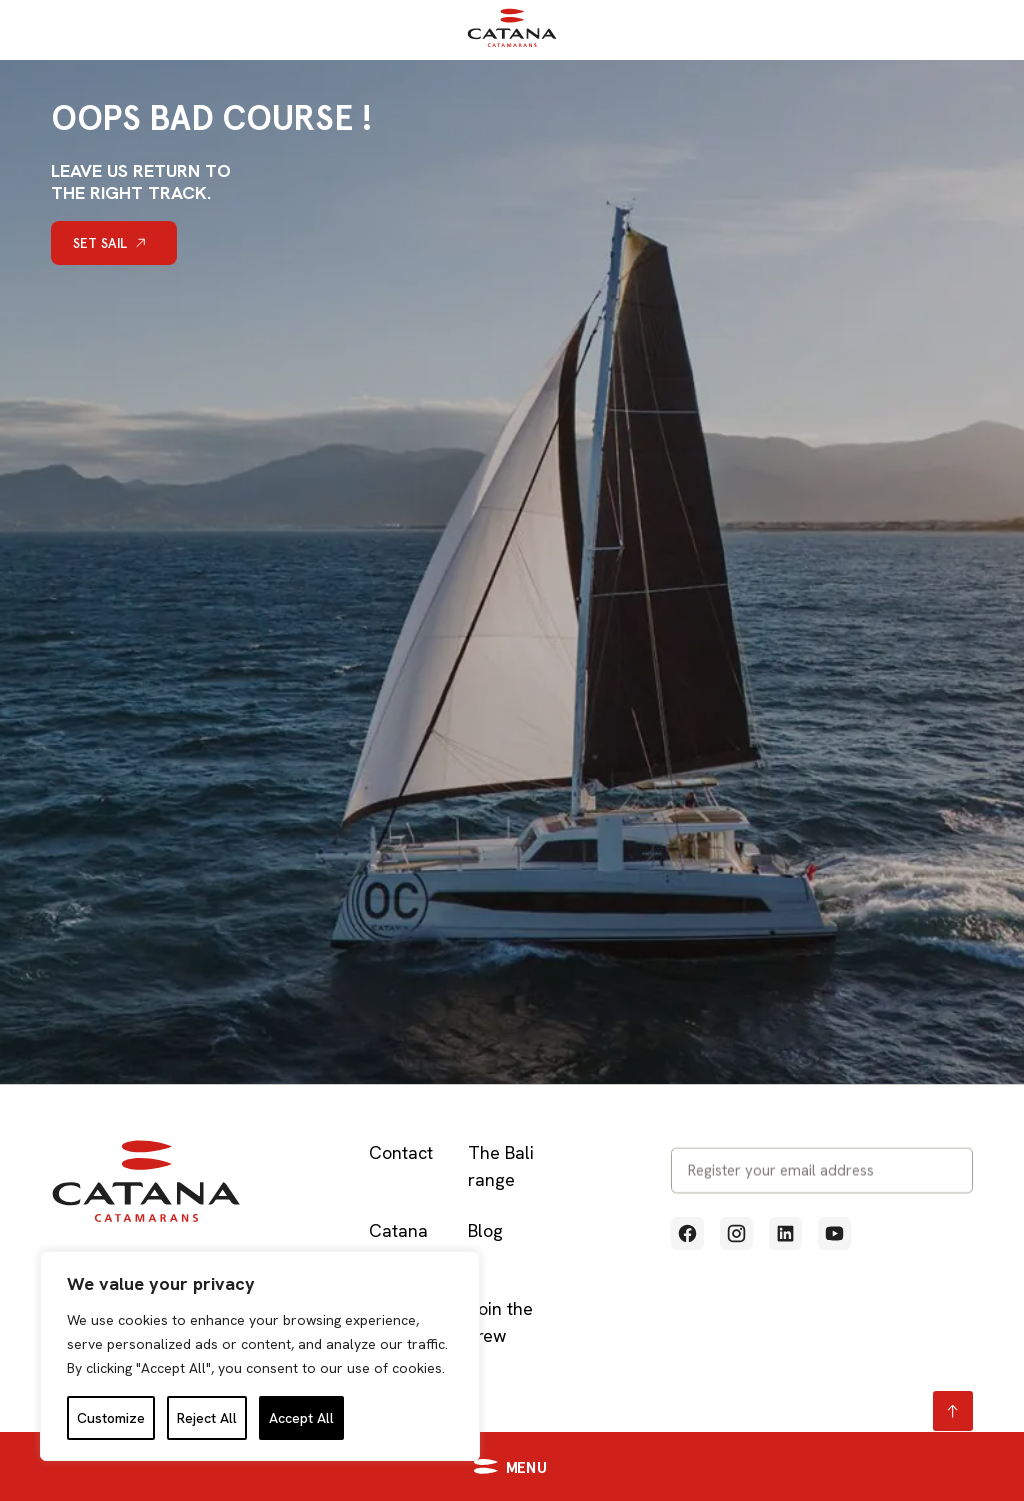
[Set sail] (114, 243)
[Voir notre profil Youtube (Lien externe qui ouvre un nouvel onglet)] (834, 1233)
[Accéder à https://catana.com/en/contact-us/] (768, 1466)
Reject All (207, 1418)
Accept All (301, 1418)
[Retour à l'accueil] (512, 42)
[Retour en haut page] (953, 1411)
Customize (111, 1418)
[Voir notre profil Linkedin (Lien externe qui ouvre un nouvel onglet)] (785, 1233)
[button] (260, 1466)
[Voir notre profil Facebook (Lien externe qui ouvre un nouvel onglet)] (687, 1233)
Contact (401, 1152)
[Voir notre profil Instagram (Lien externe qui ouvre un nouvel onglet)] (736, 1233)
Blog (485, 1230)
